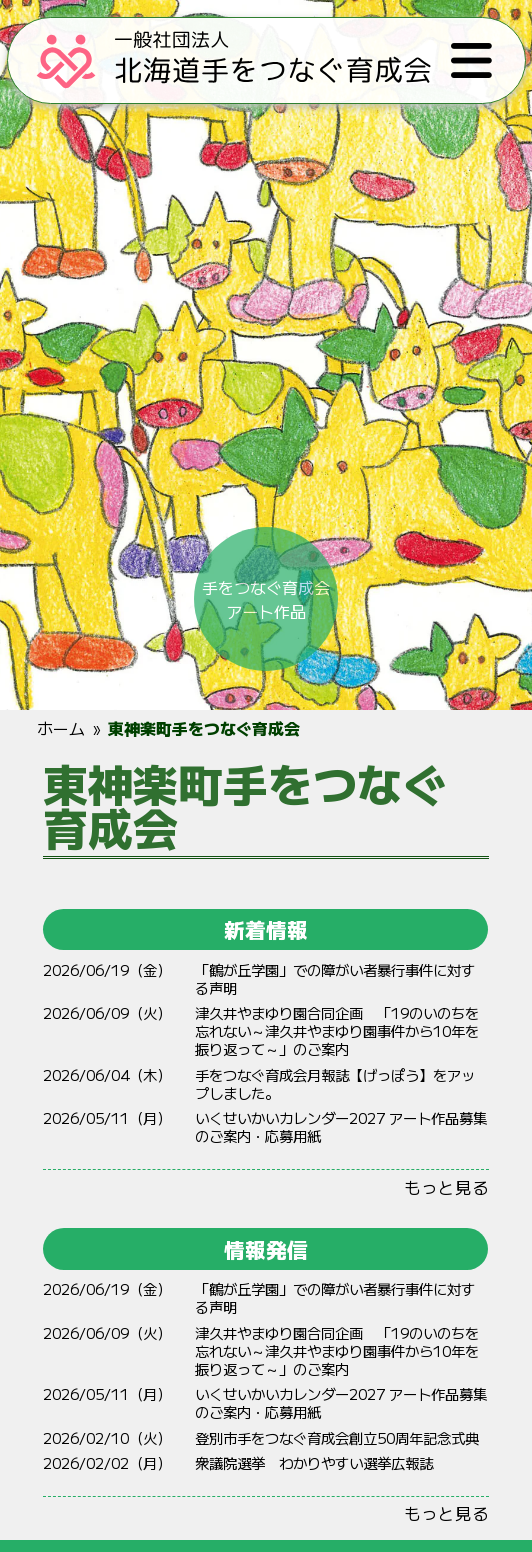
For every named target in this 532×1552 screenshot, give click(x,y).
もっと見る (446, 1187)
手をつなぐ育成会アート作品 (266, 594)
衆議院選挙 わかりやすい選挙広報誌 (314, 1462)
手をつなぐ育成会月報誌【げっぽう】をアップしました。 (335, 1083)
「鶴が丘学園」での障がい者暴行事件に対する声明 (335, 978)
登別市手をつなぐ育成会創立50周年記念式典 (337, 1437)
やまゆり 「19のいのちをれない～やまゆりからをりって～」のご (337, 1030)
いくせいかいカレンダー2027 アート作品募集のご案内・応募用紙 (341, 1126)
